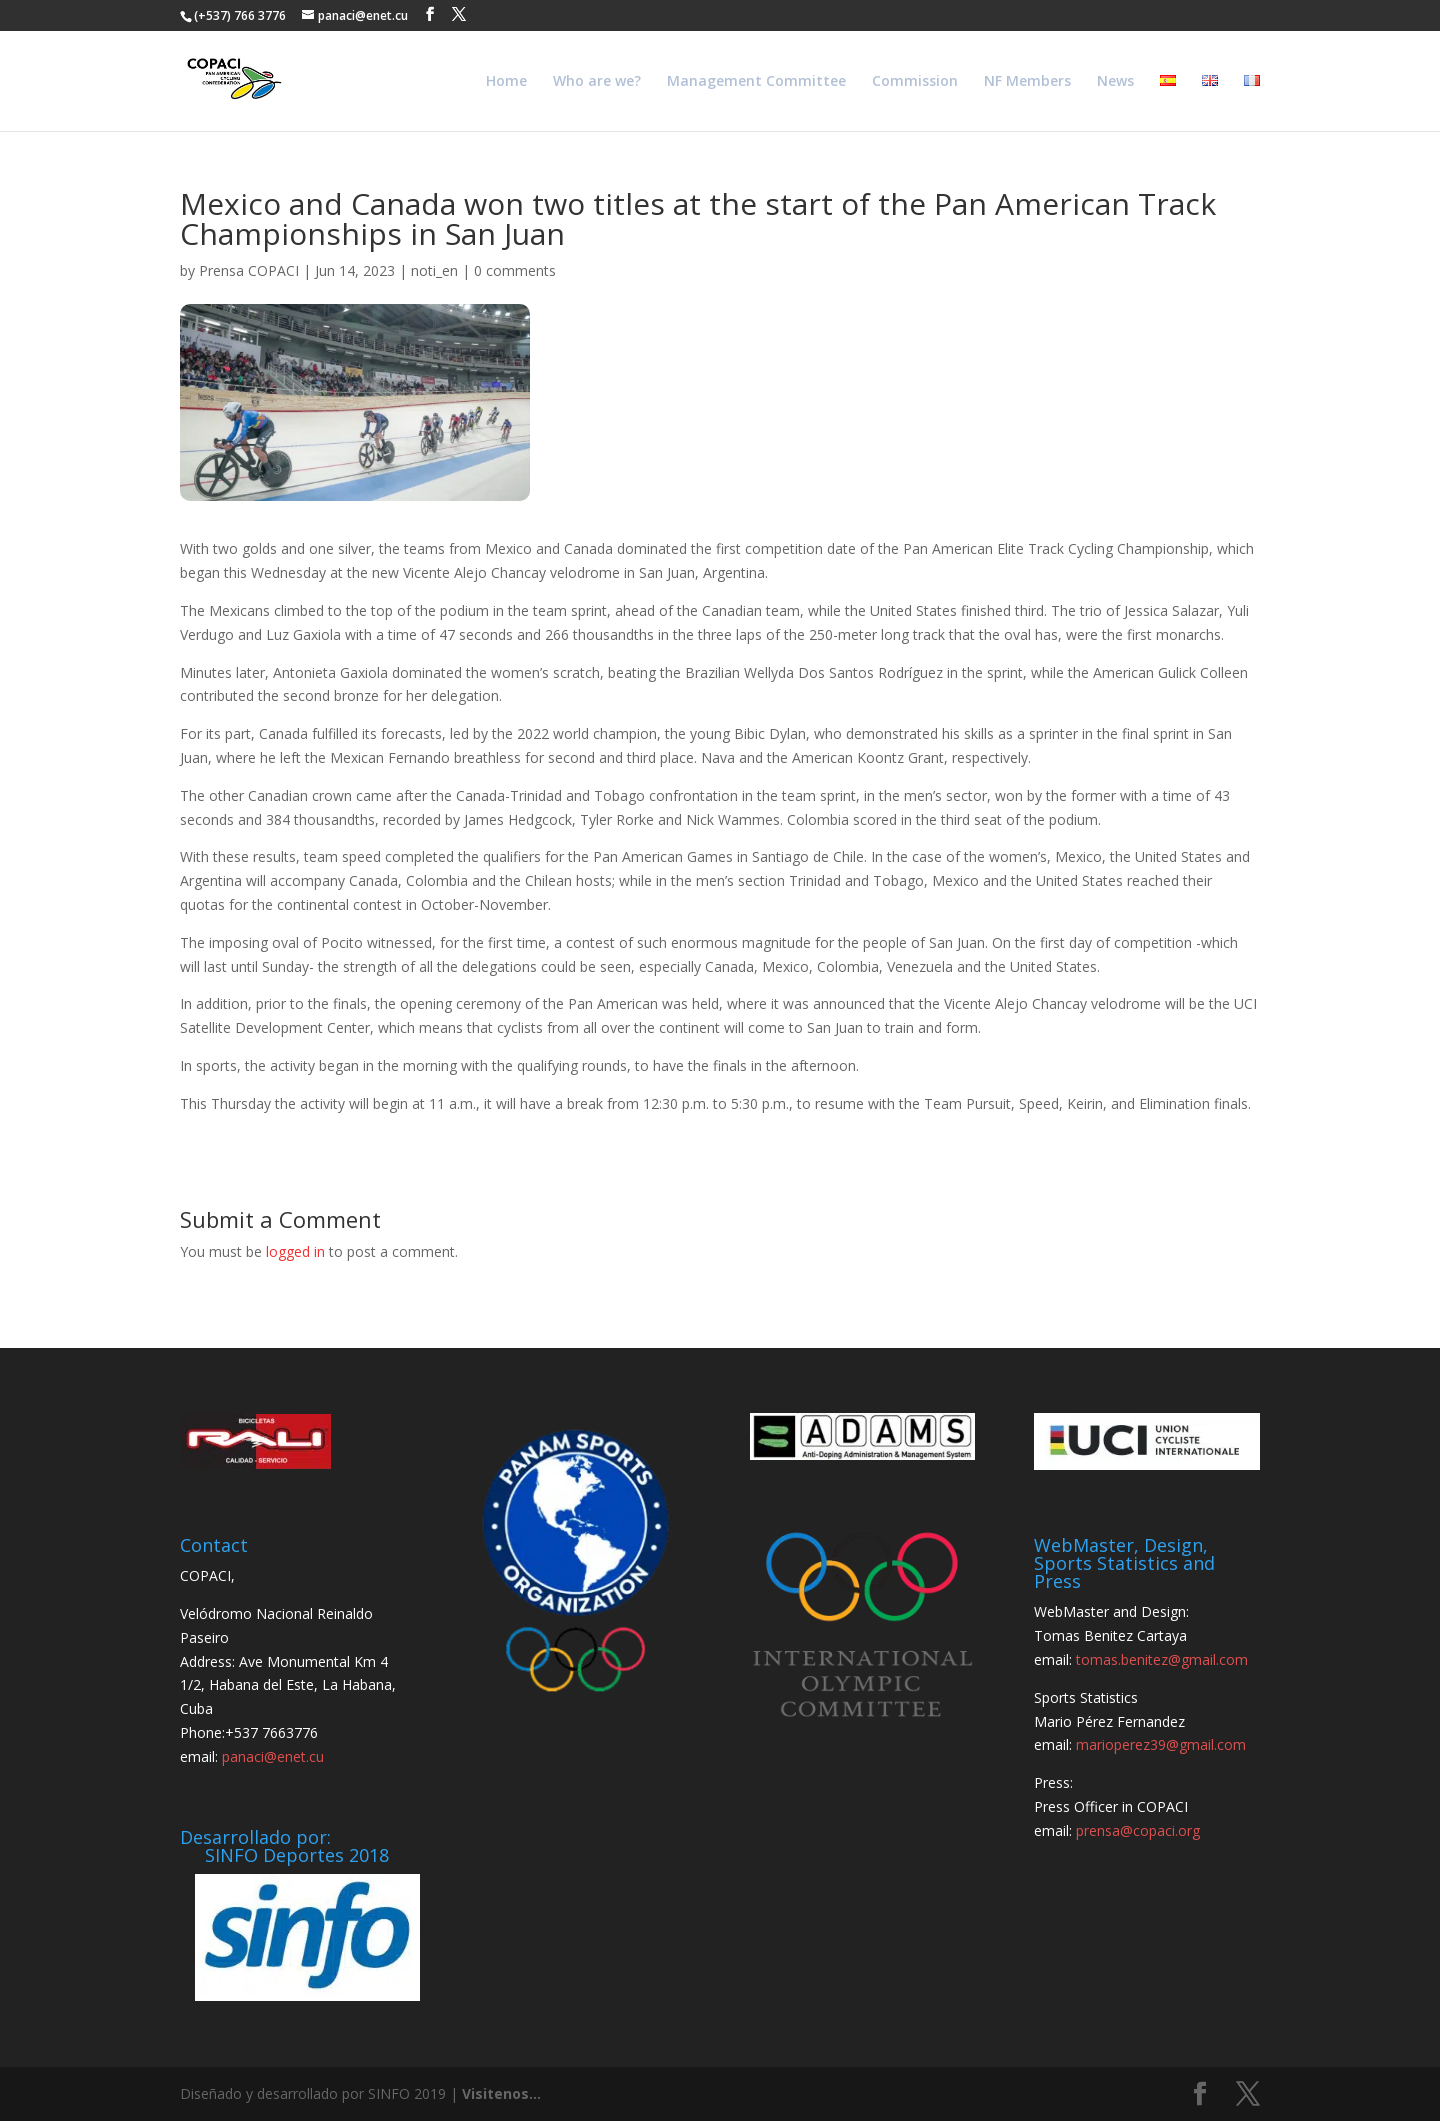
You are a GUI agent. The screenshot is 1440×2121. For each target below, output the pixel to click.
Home (506, 82)
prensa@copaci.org (1138, 1830)
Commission (915, 82)
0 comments (515, 270)
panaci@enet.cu (273, 1756)
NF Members (1027, 82)
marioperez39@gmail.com (1161, 1744)
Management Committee (756, 82)
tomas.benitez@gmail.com (1162, 1659)
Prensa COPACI (249, 270)
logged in (295, 1251)
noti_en (434, 270)
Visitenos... (501, 2093)
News (1115, 82)
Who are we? (597, 82)
